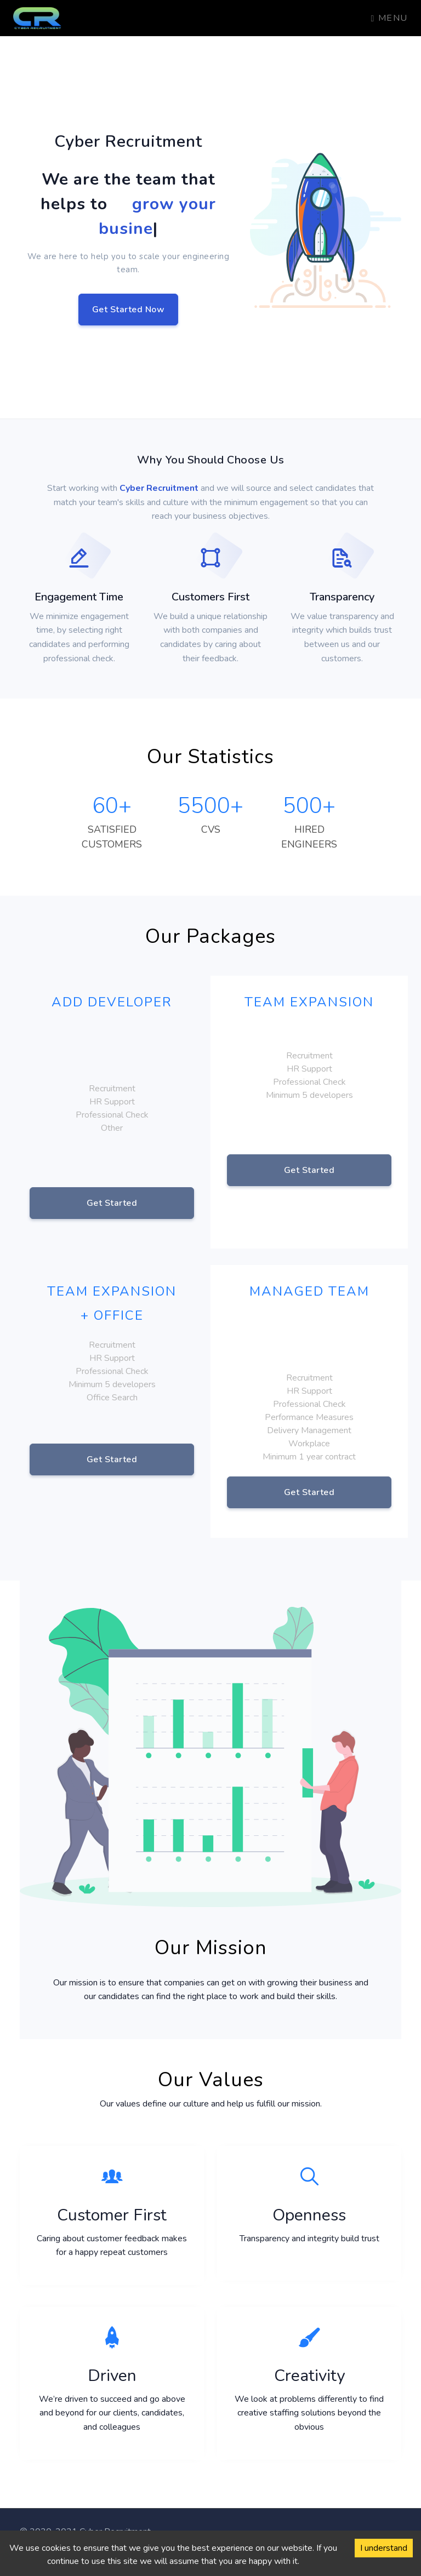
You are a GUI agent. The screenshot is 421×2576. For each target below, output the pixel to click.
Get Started (112, 1203)
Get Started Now (128, 310)
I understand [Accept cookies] (383, 2548)
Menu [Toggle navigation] (389, 18)
